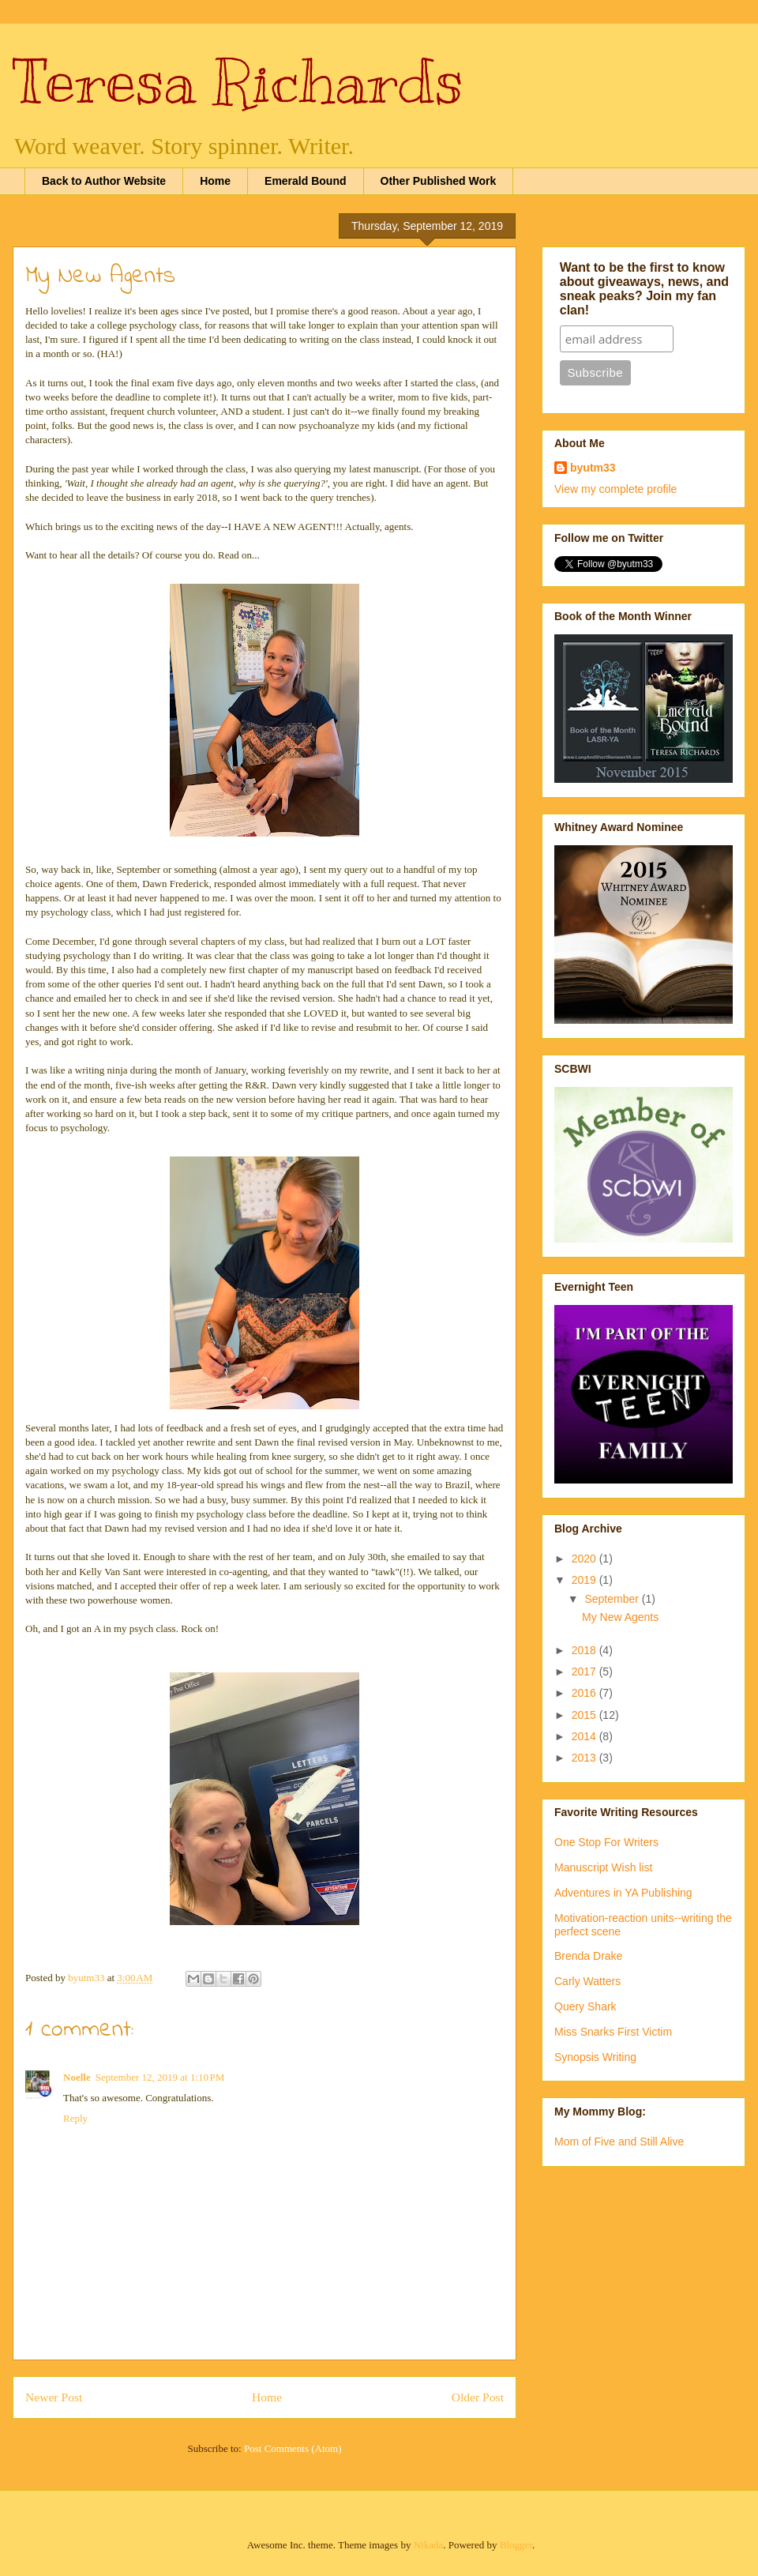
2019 (585, 1580)
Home (215, 181)
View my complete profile (615, 489)
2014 (585, 1736)
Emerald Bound (305, 181)
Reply (75, 2118)
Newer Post (53, 2397)
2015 (585, 1715)
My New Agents (620, 1617)
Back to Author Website (104, 181)
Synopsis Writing (595, 2057)
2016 (585, 1693)
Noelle (77, 2077)
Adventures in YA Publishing (623, 1892)
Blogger (516, 2545)
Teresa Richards (238, 81)
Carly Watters (587, 1981)
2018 (585, 1650)
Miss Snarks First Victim (613, 2031)
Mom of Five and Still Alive (619, 2141)
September (612, 1599)
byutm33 (593, 467)
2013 (585, 1757)
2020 (585, 1558)
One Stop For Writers (606, 1842)
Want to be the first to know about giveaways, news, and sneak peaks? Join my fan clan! (644, 289)
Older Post (478, 2397)
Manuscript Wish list (603, 1867)
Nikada (429, 2545)
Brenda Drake (588, 1956)
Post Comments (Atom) (293, 2448)
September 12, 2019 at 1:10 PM (160, 2077)
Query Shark (585, 2006)
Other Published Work (439, 181)
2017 (585, 1671)
